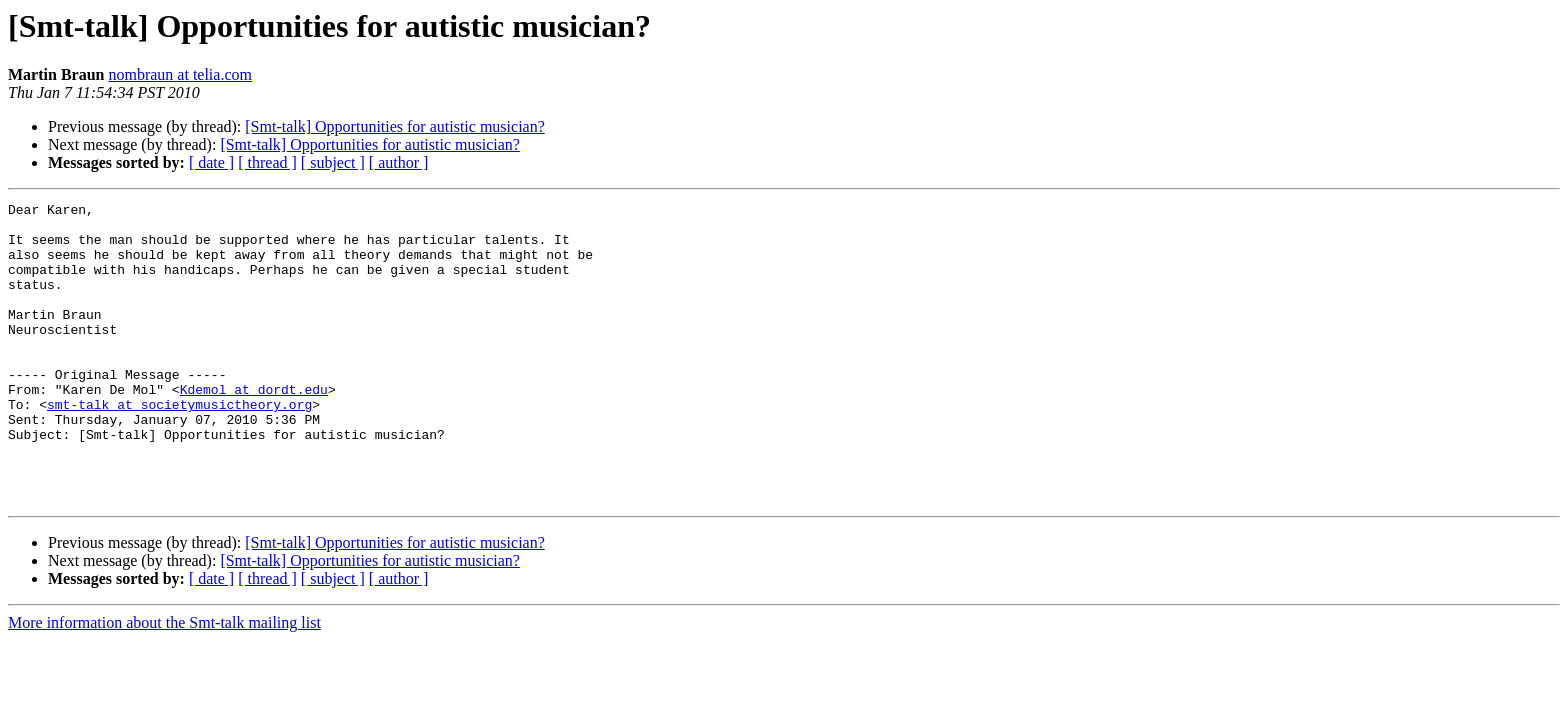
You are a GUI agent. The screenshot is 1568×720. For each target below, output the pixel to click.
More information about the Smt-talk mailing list (164, 682)
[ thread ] (267, 162)
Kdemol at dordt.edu (254, 428)
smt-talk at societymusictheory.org (179, 446)
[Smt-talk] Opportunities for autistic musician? (395, 126)
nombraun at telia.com (180, 74)
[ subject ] (333, 162)
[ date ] (211, 162)
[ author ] (399, 162)
